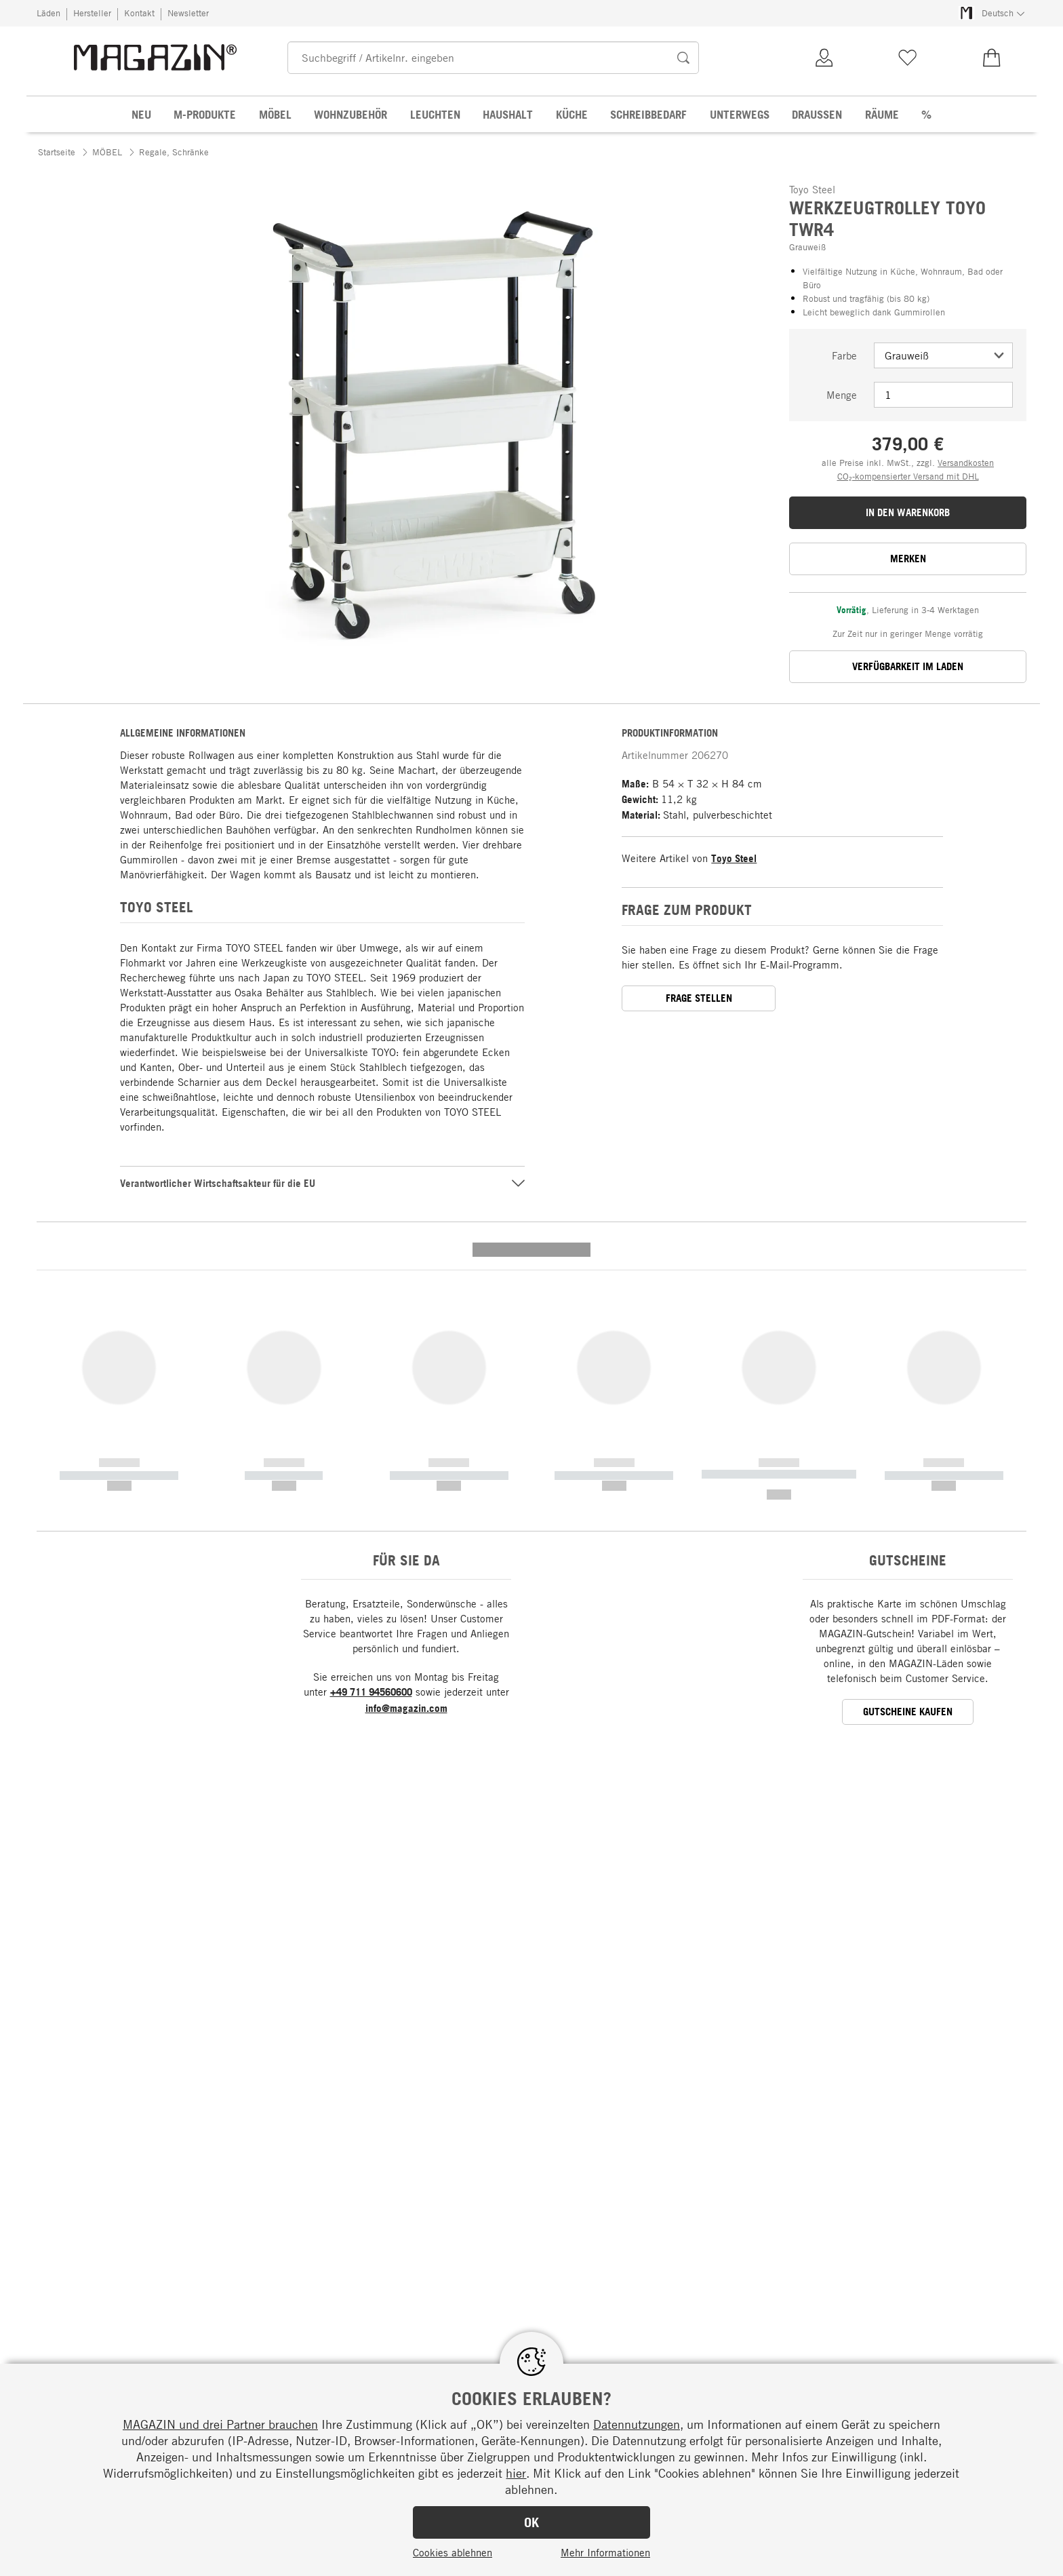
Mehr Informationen (605, 2552)
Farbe (844, 355)
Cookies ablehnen (452, 2552)
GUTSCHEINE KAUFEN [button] (907, 1450)
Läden (48, 12)
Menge (841, 395)
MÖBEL (107, 152)
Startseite (56, 152)
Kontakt (139, 12)
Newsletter (188, 12)
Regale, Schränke (174, 152)
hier (516, 2472)
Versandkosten (966, 462)
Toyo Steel (734, 858)
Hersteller (92, 12)
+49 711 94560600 (371, 1430)
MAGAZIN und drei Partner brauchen (220, 2424)
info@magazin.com (406, 1447)
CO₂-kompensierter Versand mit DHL (908, 476)
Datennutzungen (636, 2424)
